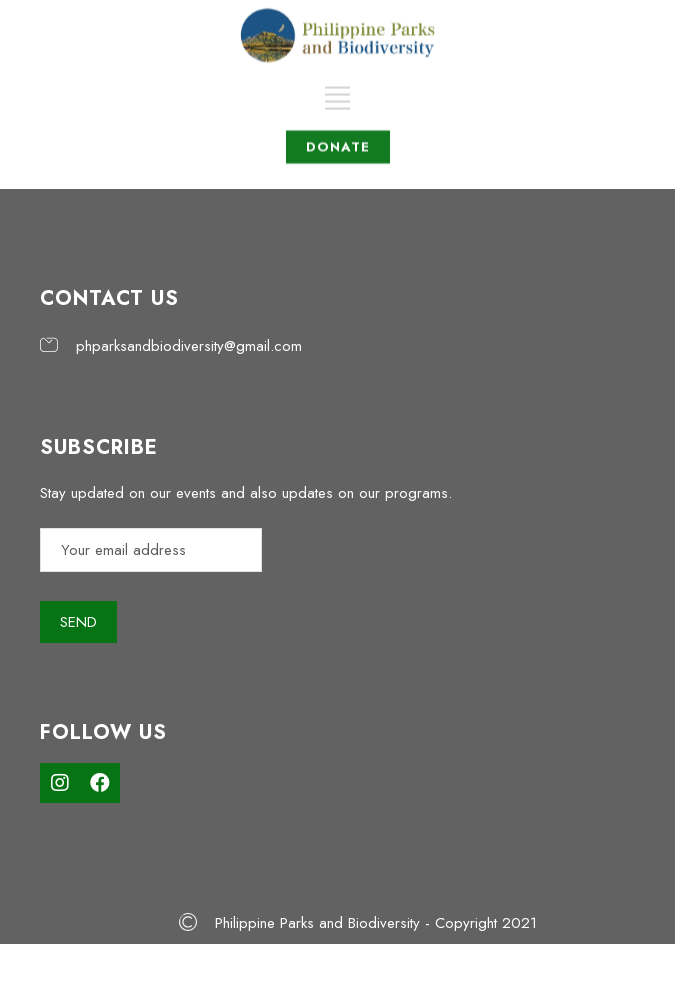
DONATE (338, 134)
